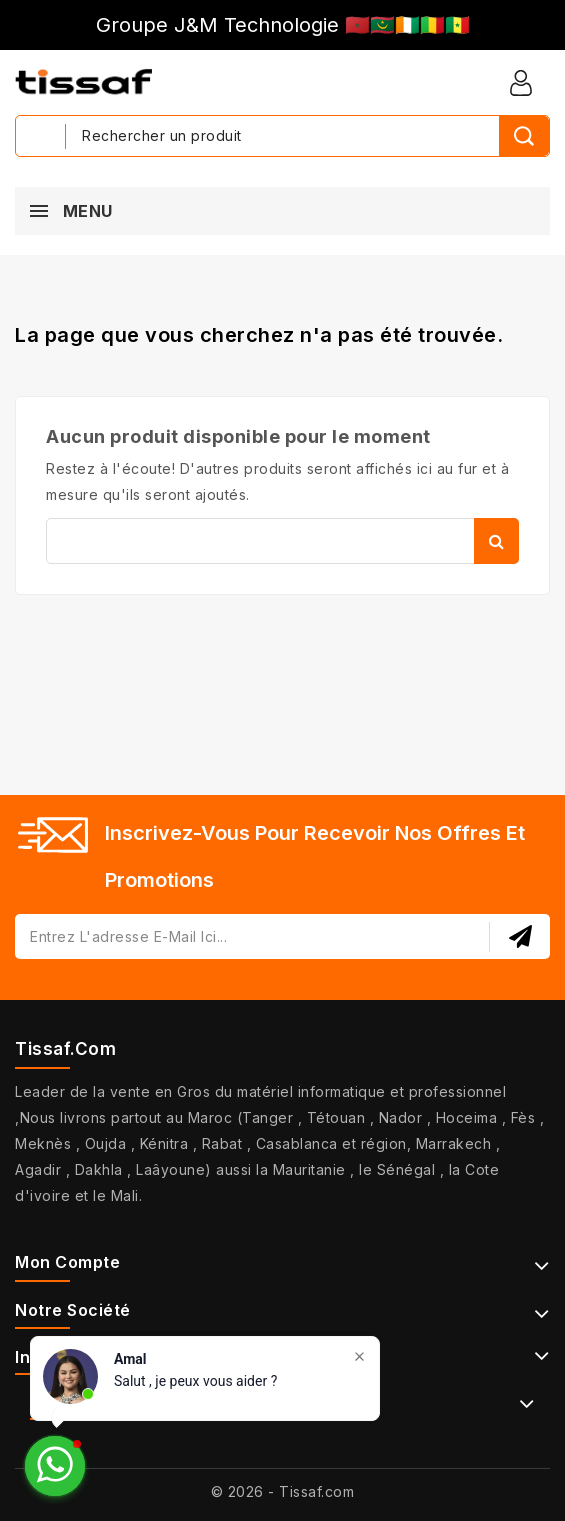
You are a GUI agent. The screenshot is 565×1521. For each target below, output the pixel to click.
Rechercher (496, 541)
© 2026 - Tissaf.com (283, 1491)
